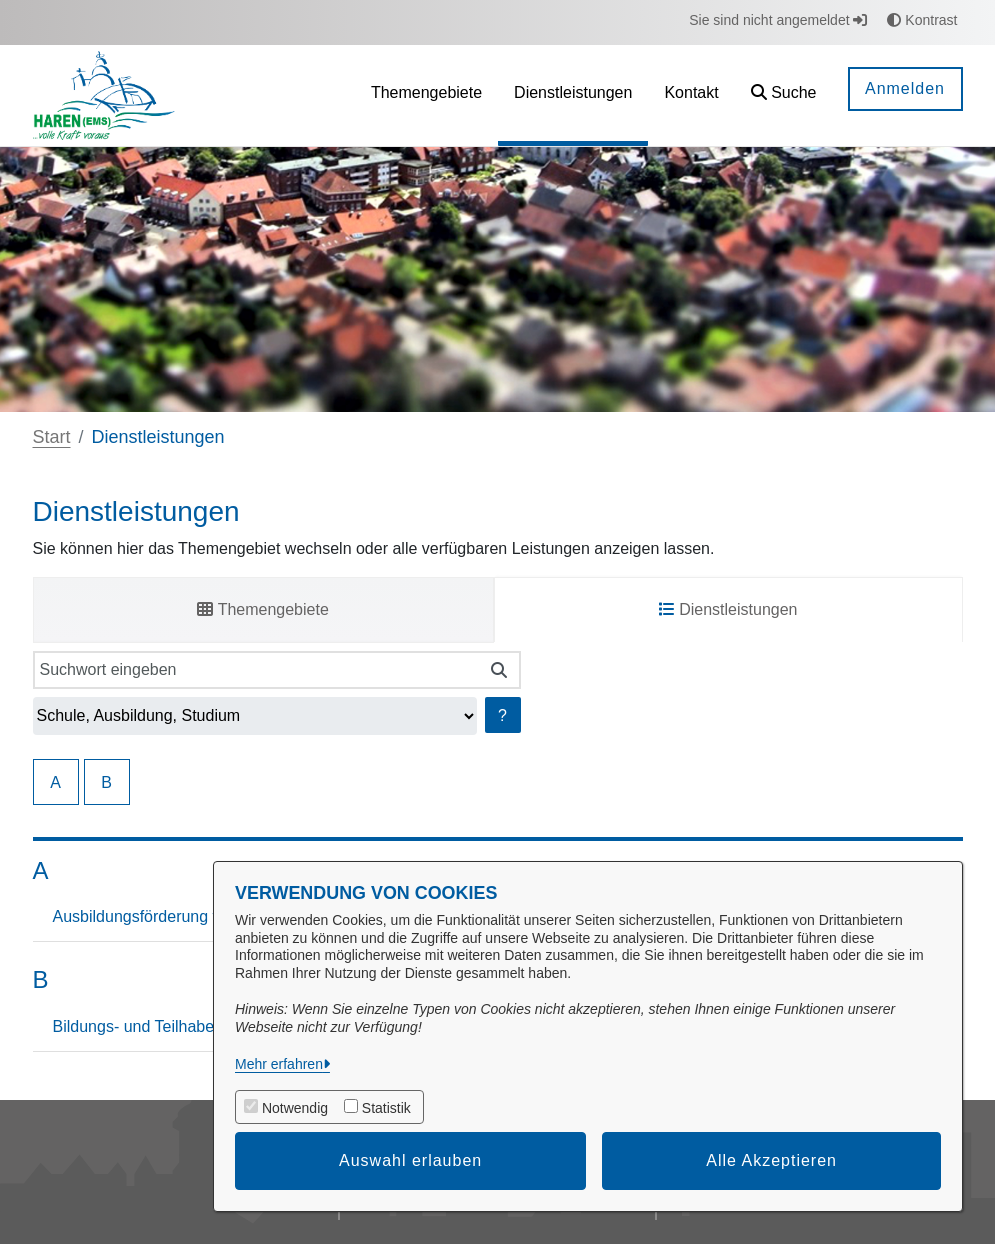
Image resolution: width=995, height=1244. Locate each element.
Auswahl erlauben (410, 1160)
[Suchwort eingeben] (256, 670)
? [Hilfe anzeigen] (502, 715)
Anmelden (905, 88)
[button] (784, 95)
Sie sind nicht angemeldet (778, 20)
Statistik (386, 1108)
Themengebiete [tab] (262, 609)
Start (52, 437)
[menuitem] (426, 95)
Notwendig (295, 1108)
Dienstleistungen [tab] (728, 609)
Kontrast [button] (922, 20)
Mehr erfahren (279, 1064)
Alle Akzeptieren (771, 1160)
